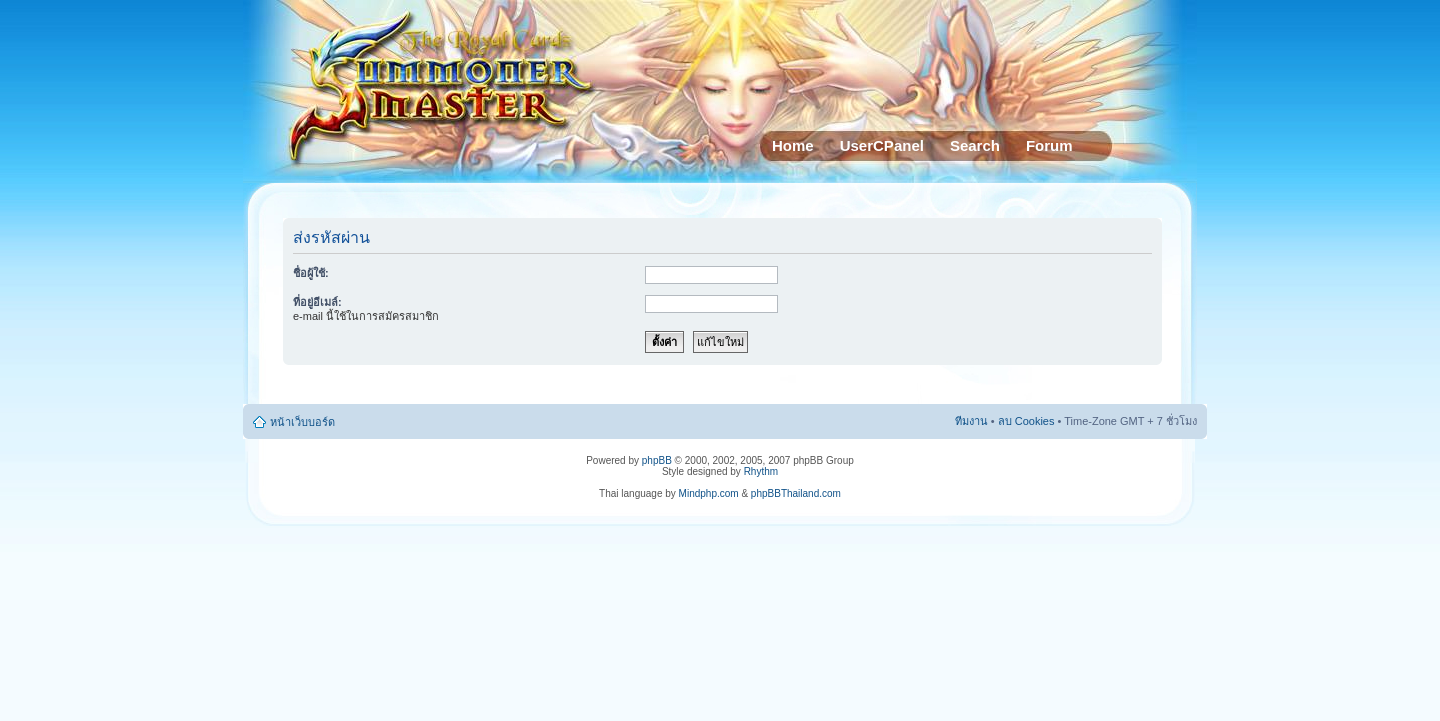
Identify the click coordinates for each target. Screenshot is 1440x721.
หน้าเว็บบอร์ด (302, 422)
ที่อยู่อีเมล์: (317, 302)
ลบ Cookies (1026, 421)
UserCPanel (882, 145)
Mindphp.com (709, 493)
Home (793, 145)
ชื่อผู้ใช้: (311, 273)
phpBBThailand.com (796, 493)
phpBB (657, 460)
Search (975, 145)
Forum (1049, 145)
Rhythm (761, 471)
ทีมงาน (971, 421)
